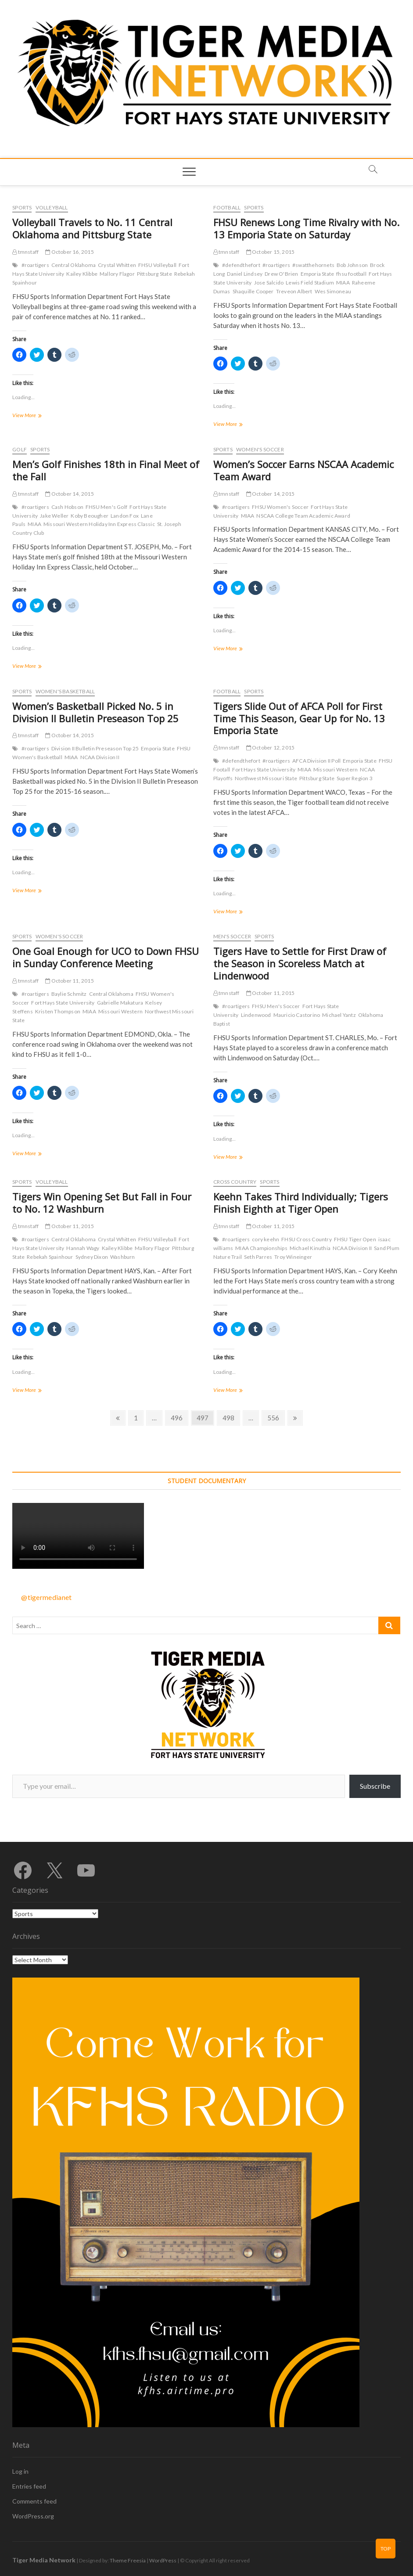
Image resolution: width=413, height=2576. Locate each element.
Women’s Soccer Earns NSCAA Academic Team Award (303, 470)
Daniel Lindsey (244, 273)
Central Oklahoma (73, 265)
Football (227, 207)
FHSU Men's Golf (106, 507)
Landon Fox (125, 515)
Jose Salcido (269, 282)
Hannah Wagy (82, 1248)
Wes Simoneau (333, 291)
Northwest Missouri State (266, 778)
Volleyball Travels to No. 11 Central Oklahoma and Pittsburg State (92, 228)
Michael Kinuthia (310, 1248)
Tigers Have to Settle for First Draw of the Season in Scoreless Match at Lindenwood (299, 963)
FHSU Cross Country (306, 1239)
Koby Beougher (89, 515)
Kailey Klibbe (81, 273)
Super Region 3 (355, 778)
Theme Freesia (128, 2560)
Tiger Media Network (43, 2560)
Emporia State (317, 273)
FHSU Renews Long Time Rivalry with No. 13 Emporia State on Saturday (306, 228)
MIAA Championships (261, 1248)
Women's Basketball (65, 691)
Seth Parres (258, 1257)
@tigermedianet (46, 1597)
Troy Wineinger (293, 1257)
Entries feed (29, 2486)
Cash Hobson (67, 507)
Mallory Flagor (117, 273)
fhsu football (351, 273)
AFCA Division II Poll (316, 760)
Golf (19, 449)
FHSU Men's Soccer (276, 1006)
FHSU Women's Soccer (280, 507)
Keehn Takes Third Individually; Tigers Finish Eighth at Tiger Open (300, 1202)
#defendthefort (241, 265)
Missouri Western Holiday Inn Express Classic (99, 524)
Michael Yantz (339, 1015)
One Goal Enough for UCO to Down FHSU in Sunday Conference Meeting (105, 957)
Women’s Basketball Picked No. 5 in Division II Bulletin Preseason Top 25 (95, 712)
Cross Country (235, 1181)
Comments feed (34, 2501)
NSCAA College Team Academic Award (303, 515)
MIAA (343, 282)
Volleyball (52, 207)
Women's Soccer (260, 449)
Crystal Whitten (117, 265)
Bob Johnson (352, 265)
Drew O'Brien (281, 273)
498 (229, 1417)
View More (35, 416)
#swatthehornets (313, 265)
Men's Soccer (232, 936)
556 (274, 1417)
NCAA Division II (99, 757)
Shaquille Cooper (253, 291)
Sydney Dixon (91, 1257)
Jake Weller (54, 515)
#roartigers (35, 265)
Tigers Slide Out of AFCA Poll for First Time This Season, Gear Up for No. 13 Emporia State (299, 718)
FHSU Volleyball (157, 265)
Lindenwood (256, 1015)
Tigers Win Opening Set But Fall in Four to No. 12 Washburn (101, 1202)
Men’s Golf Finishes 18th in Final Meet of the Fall (105, 470)
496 (178, 1417)
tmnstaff (25, 252)
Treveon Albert (294, 291)
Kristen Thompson (57, 1011)
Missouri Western (335, 769)
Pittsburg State (154, 273)
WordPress (162, 2560)
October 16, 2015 (69, 252)
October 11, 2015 (69, 980)
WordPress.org (33, 2516)
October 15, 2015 (270, 252)
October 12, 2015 (270, 747)
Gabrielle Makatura (120, 1002)
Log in (20, 2471)
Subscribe (375, 1786)
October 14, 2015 (69, 493)
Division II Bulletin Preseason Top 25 (95, 748)
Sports (22, 207)
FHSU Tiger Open (355, 1239)
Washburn (122, 1257)
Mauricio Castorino (296, 1015)
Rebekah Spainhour (50, 1257)
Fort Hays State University (263, 769)
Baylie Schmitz (69, 994)
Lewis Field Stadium (310, 282)
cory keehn (265, 1239)
